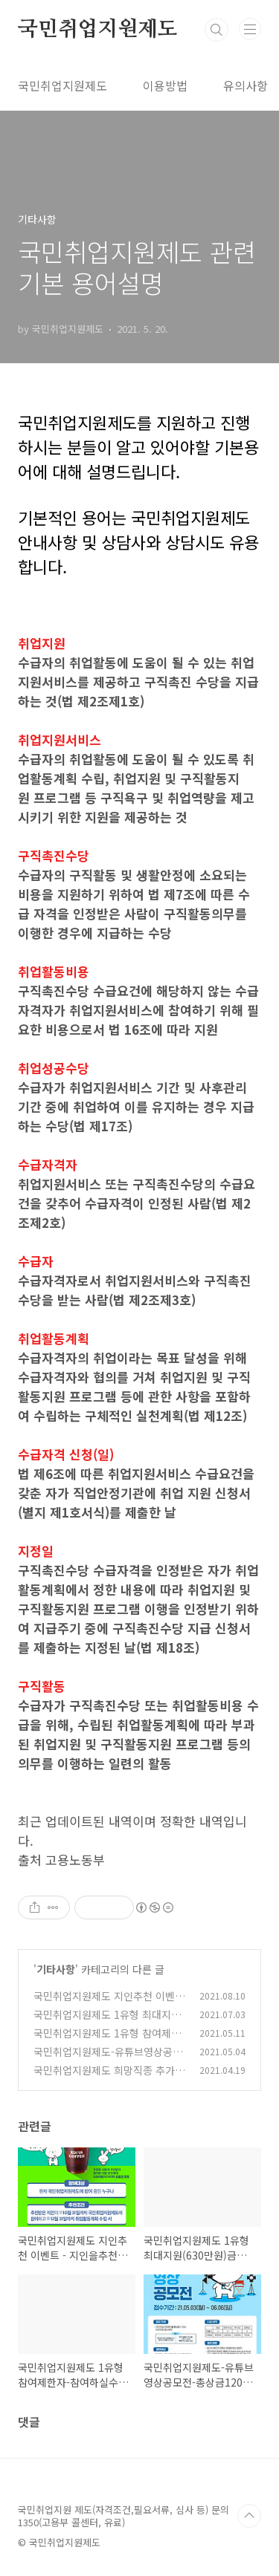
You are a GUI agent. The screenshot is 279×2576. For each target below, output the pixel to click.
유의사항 (245, 85)
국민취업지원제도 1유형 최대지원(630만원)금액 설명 (107, 2022)
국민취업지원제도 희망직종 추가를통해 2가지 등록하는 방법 (109, 2078)
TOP (249, 2516)
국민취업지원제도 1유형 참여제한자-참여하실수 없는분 (107, 2041)
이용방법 (165, 85)
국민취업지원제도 (97, 29)
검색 (216, 30)
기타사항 (55, 1969)
